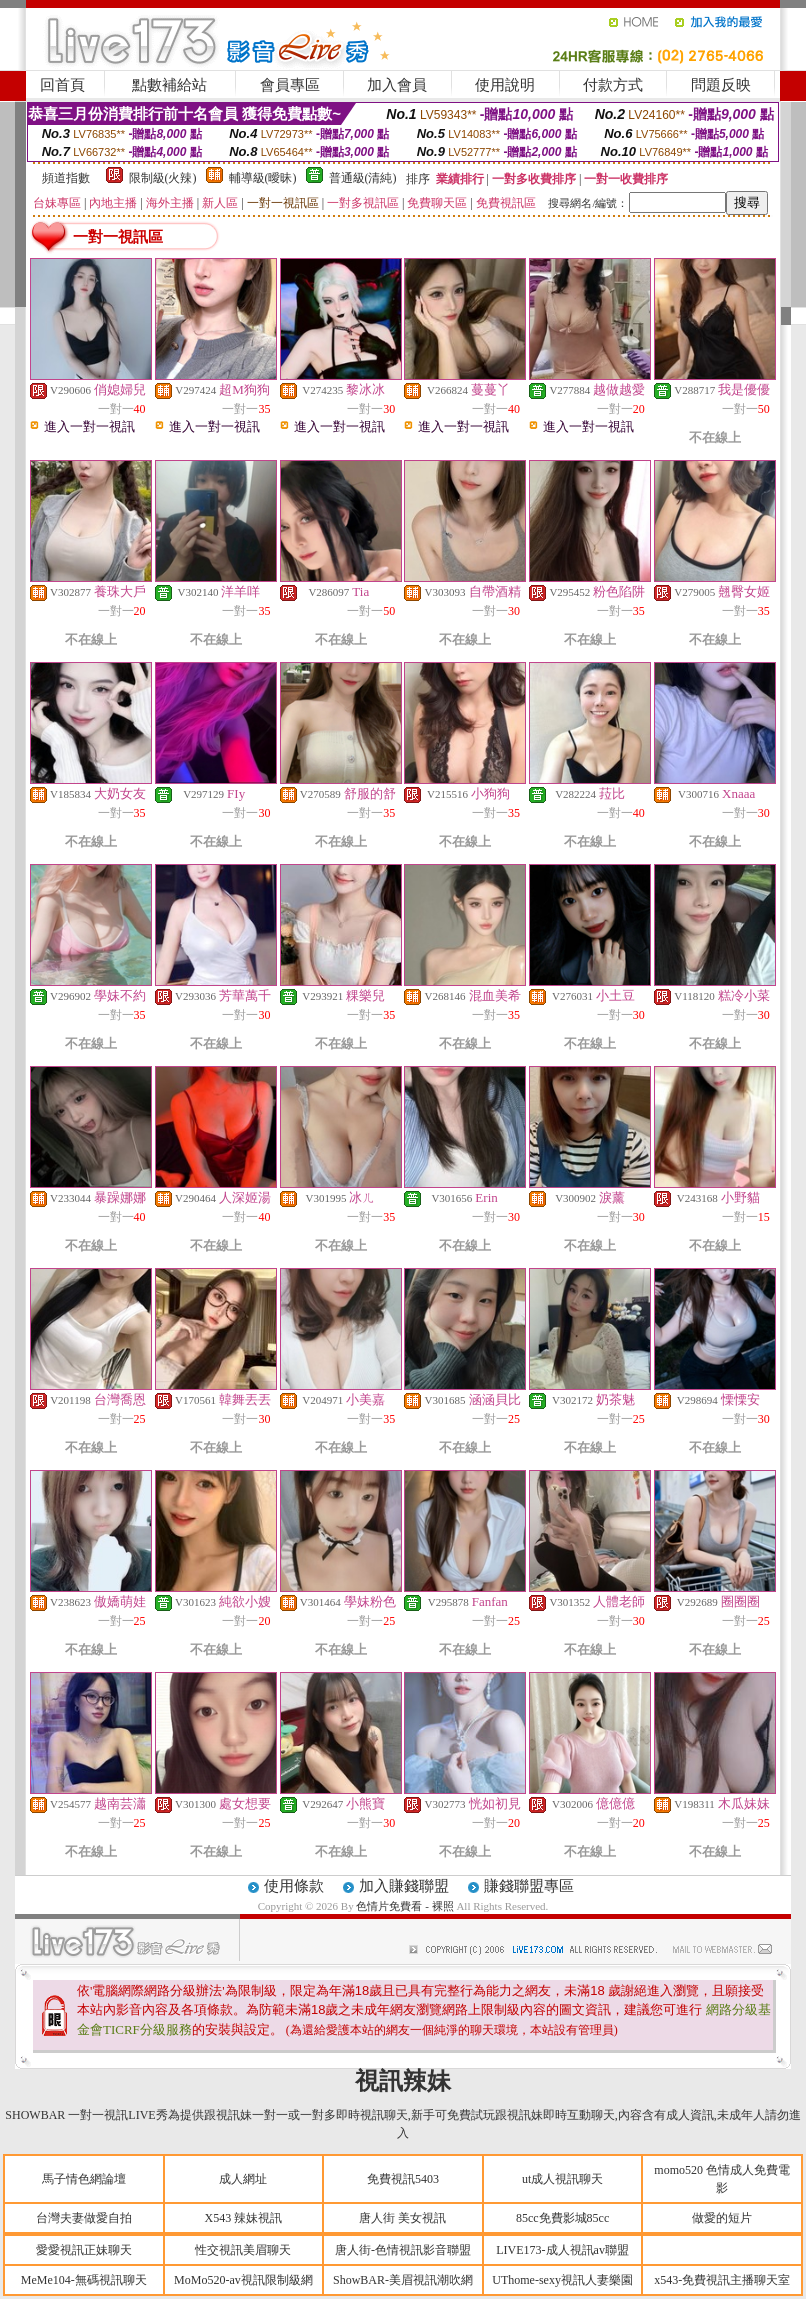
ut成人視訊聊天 (562, 2179)
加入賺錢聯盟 (404, 1886)
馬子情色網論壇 (84, 2179)
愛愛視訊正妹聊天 (84, 2250)
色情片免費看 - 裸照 (404, 1906)
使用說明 (505, 85)
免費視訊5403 (403, 2179)
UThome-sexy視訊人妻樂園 (562, 2280)
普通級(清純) (363, 178)
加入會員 (397, 85)
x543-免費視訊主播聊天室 (722, 2280)
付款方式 (613, 85)
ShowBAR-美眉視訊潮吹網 (403, 2280)
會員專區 (290, 85)
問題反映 (721, 85)
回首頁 (62, 85)
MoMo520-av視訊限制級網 (243, 2280)
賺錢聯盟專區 (529, 1886)
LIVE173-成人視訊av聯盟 (562, 2250)
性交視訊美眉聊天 (243, 2250)
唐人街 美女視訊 (402, 2218)
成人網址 (243, 2179)
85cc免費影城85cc (562, 2218)
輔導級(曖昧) (263, 178)
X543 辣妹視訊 (244, 2218)
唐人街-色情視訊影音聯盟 (403, 2250)
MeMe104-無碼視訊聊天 (84, 2280)
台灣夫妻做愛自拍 (84, 2218)
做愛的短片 (722, 2218)
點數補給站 (169, 85)
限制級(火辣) (163, 178)
